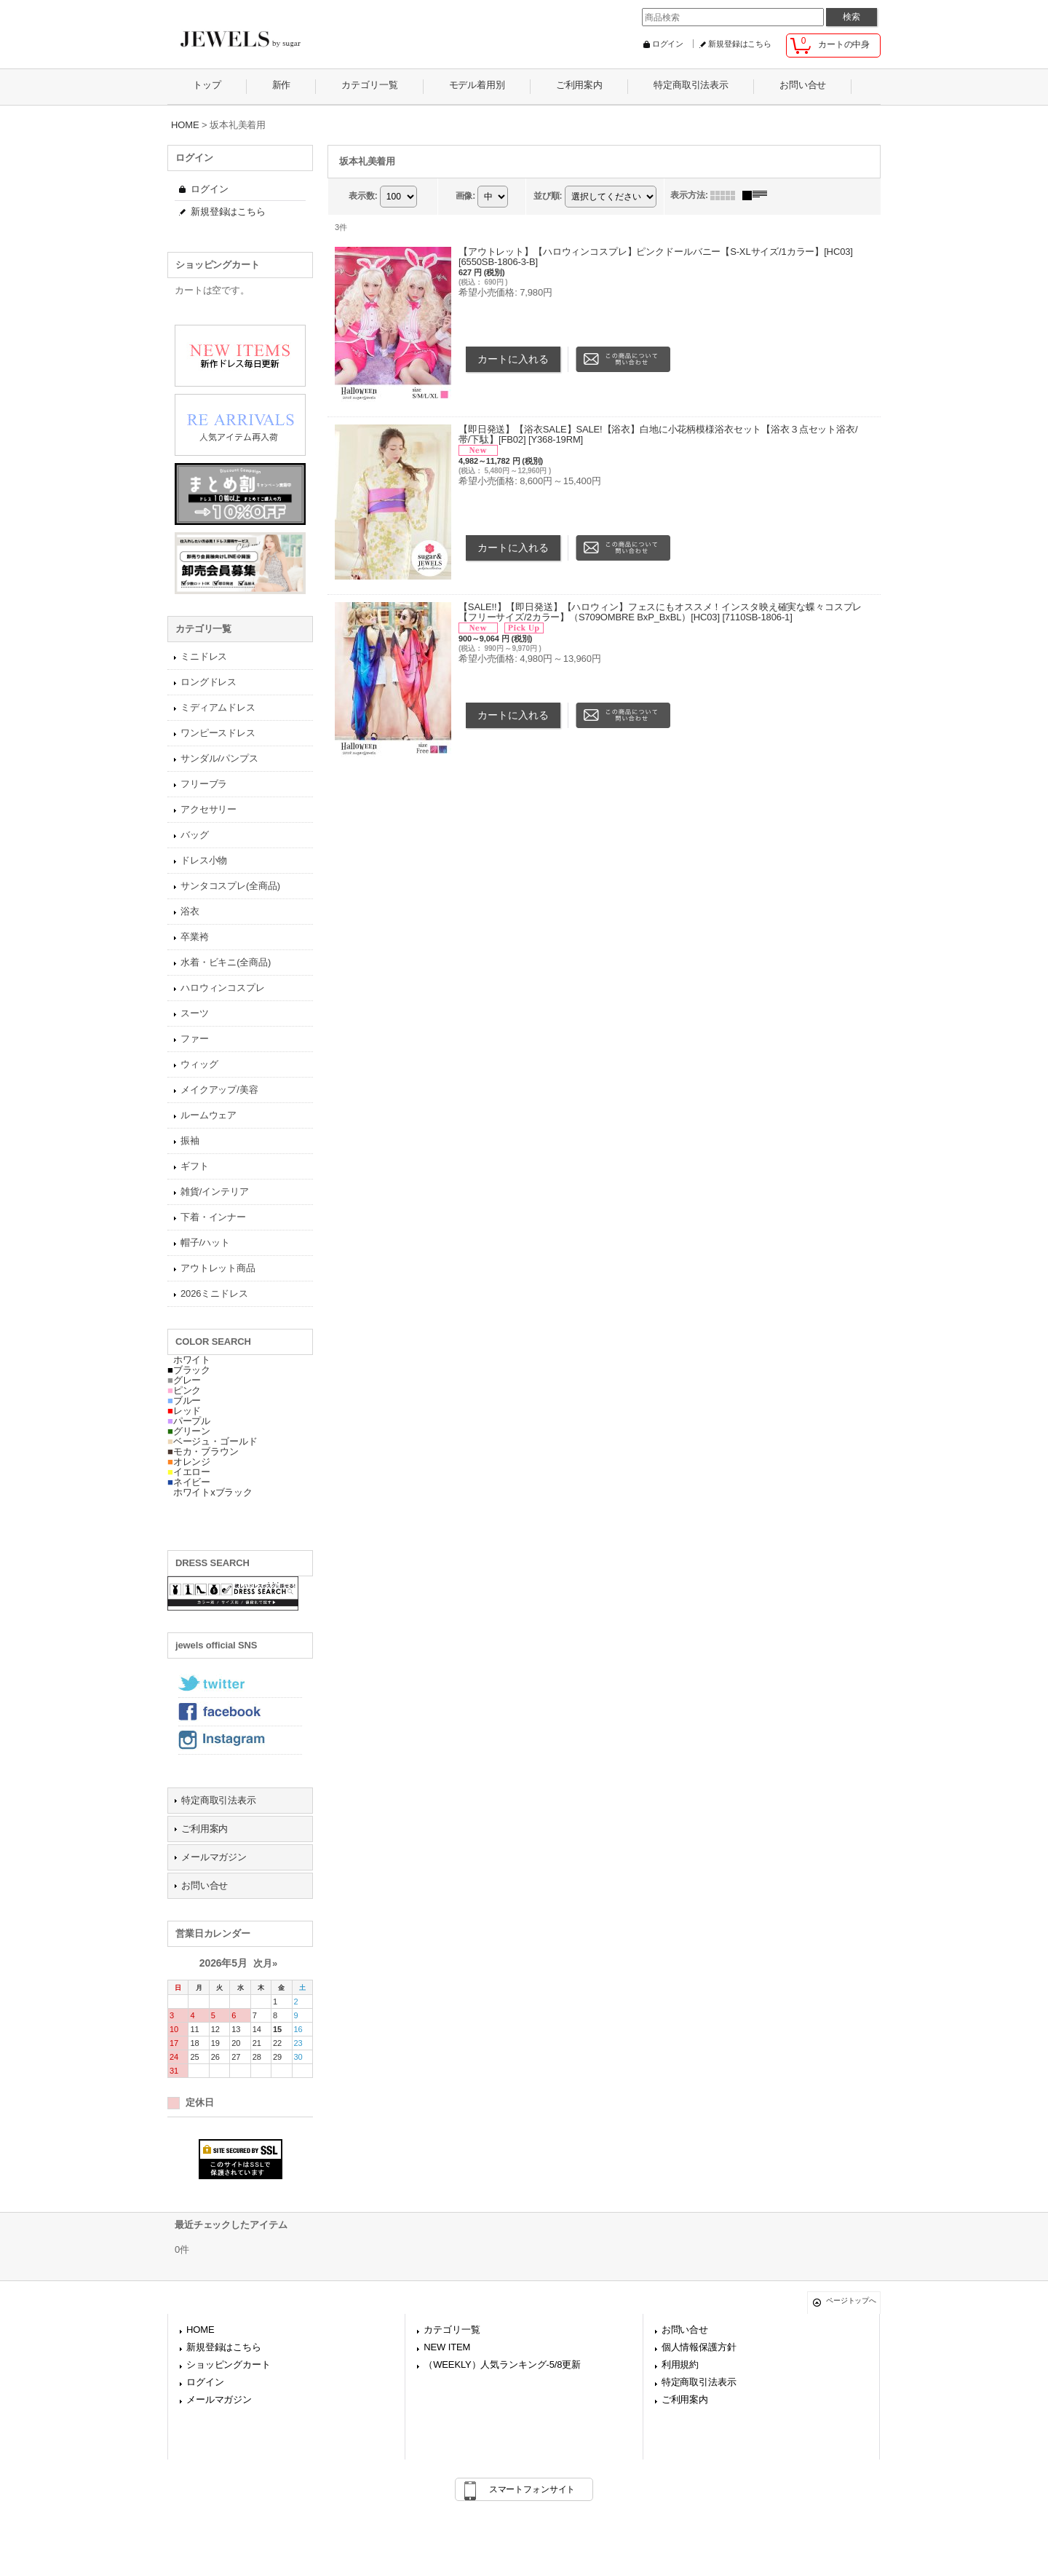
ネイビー (188, 1482)
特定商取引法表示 (218, 1800)
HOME (200, 2329)
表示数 (363, 196)
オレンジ (188, 1461)
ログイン (667, 43)
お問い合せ (204, 1885)
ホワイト (188, 1359)
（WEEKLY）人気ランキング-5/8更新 (502, 2364)
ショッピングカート (228, 2364)
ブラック (188, 1369)
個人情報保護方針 (699, 2347)
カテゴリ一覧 (452, 2329)
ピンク (184, 1390)
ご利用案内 (204, 1828)
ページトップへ (851, 2300)
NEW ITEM (447, 2347)
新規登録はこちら (739, 43)
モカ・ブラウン (203, 1451)
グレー (184, 1380)
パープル (188, 1420)
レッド (184, 1410)
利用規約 (680, 2364)
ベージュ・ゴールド (212, 1441)
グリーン (188, 1431)
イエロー (188, 1471)
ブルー (184, 1400)
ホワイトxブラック (210, 1492)
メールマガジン (214, 1857)
